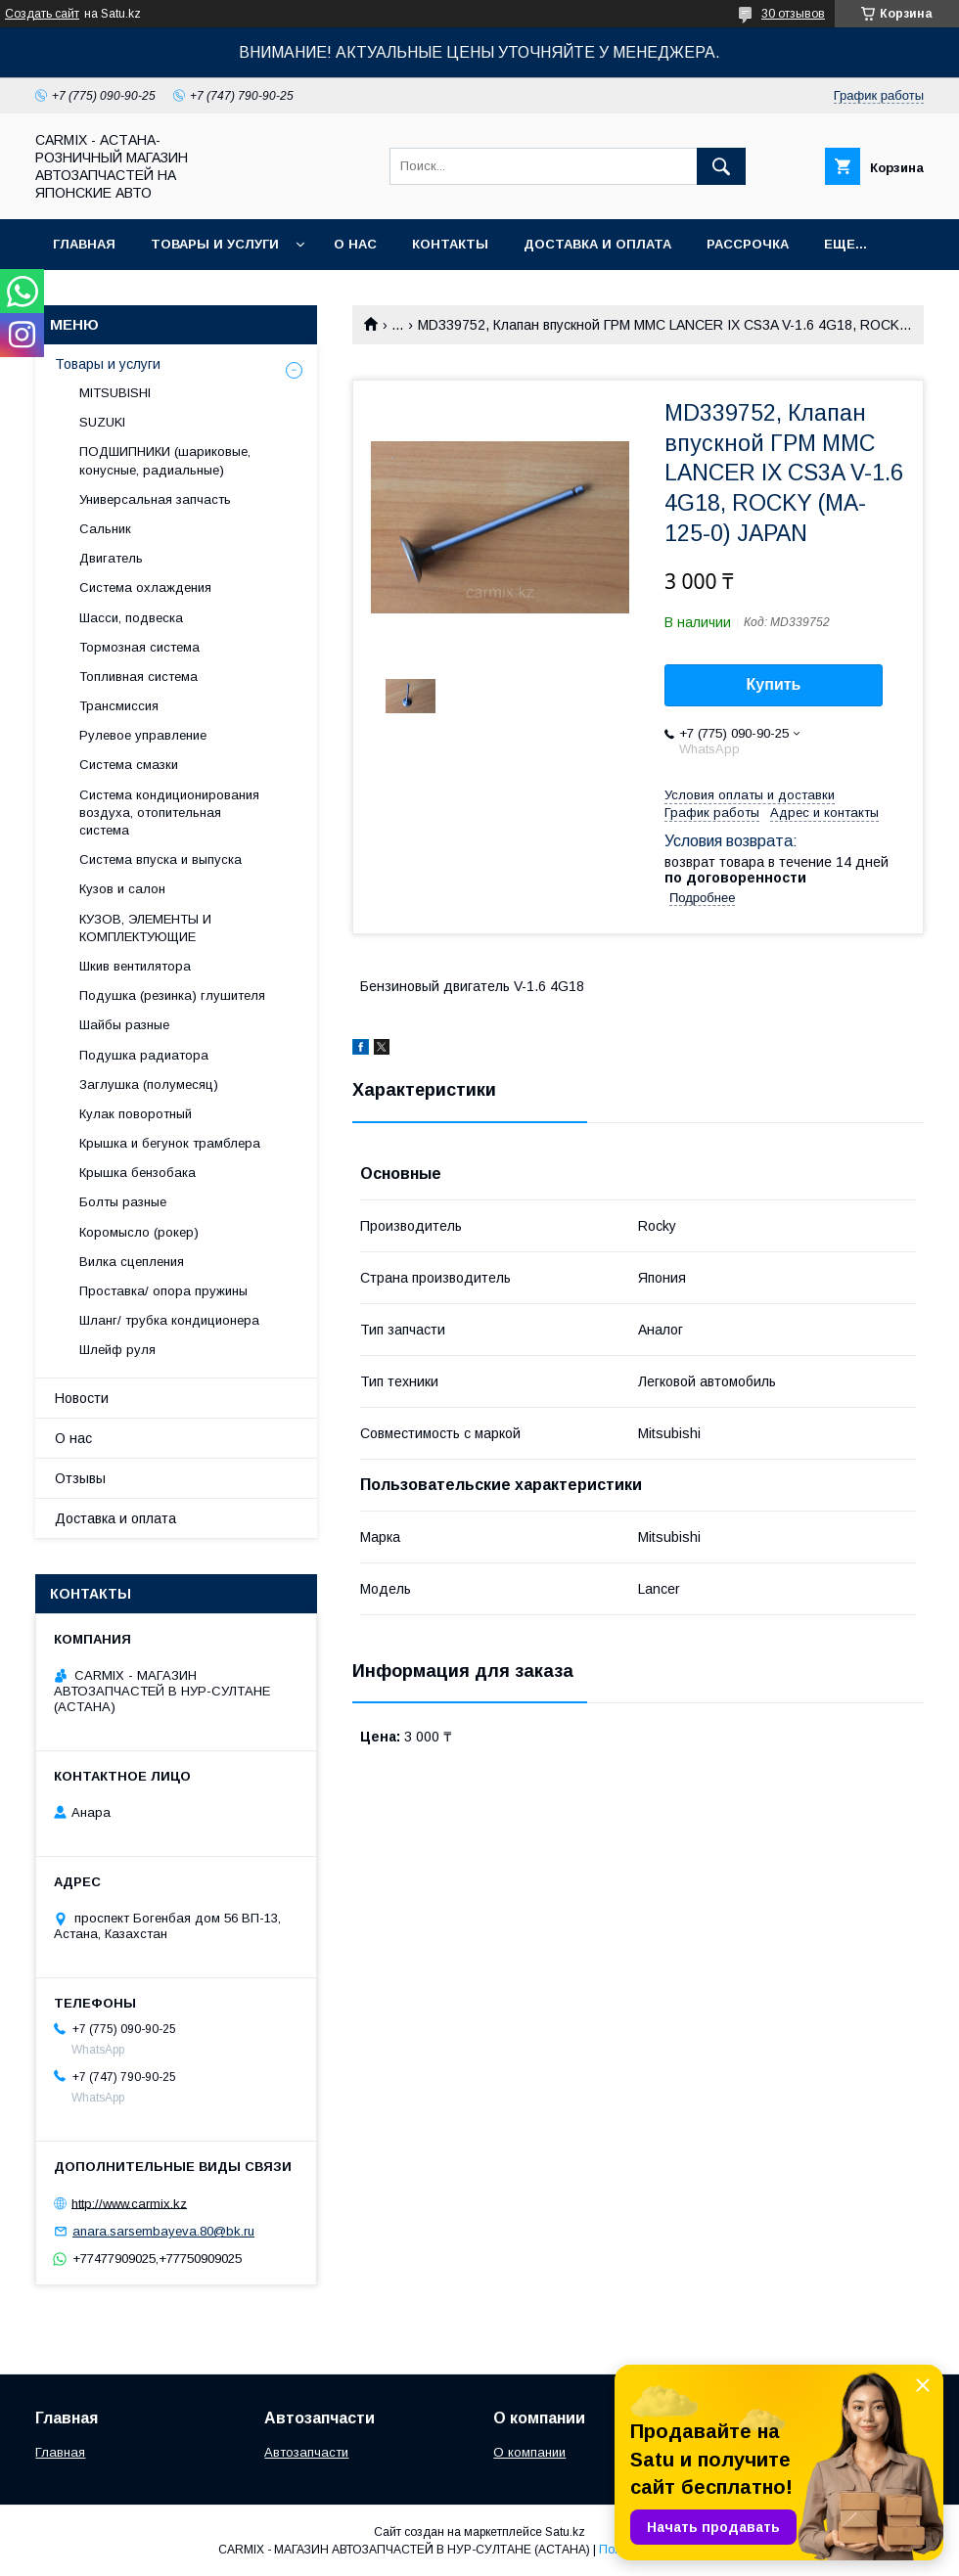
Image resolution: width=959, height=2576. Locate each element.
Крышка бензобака (137, 1172)
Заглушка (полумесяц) (148, 1084)
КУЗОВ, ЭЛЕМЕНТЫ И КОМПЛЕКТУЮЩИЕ (145, 928)
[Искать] (721, 166)
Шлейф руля (117, 1349)
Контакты (450, 244)
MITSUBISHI (115, 392)
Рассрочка (748, 244)
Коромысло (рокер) (139, 1232)
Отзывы (80, 1478)
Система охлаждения (145, 587)
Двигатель (111, 558)
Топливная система (138, 676)
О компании (529, 2452)
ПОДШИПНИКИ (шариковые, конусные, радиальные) (165, 460)
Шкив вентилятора (135, 966)
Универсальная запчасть (155, 499)
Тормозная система (139, 647)
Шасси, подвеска (131, 617)
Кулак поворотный (135, 1114)
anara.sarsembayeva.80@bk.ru (163, 2231)
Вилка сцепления (131, 1261)
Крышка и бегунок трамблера (169, 1143)
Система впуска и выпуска (160, 859)
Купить (774, 684)
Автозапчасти (306, 2452)
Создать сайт (42, 14)
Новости (82, 1398)
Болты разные (122, 1202)
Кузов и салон (122, 888)
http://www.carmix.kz (129, 2202)
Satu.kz (565, 2532)
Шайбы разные (124, 1024)
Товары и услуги (215, 244)
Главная (84, 244)
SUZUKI (102, 422)
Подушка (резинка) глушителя (172, 995)
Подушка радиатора (143, 1055)
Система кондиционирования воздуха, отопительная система (169, 812)
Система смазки (128, 764)
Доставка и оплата (597, 244)
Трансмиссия (119, 706)
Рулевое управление (142, 735)
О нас (355, 244)
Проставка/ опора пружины (163, 1291)
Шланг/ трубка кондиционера (169, 1320)
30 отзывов (793, 14)
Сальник (105, 528)
